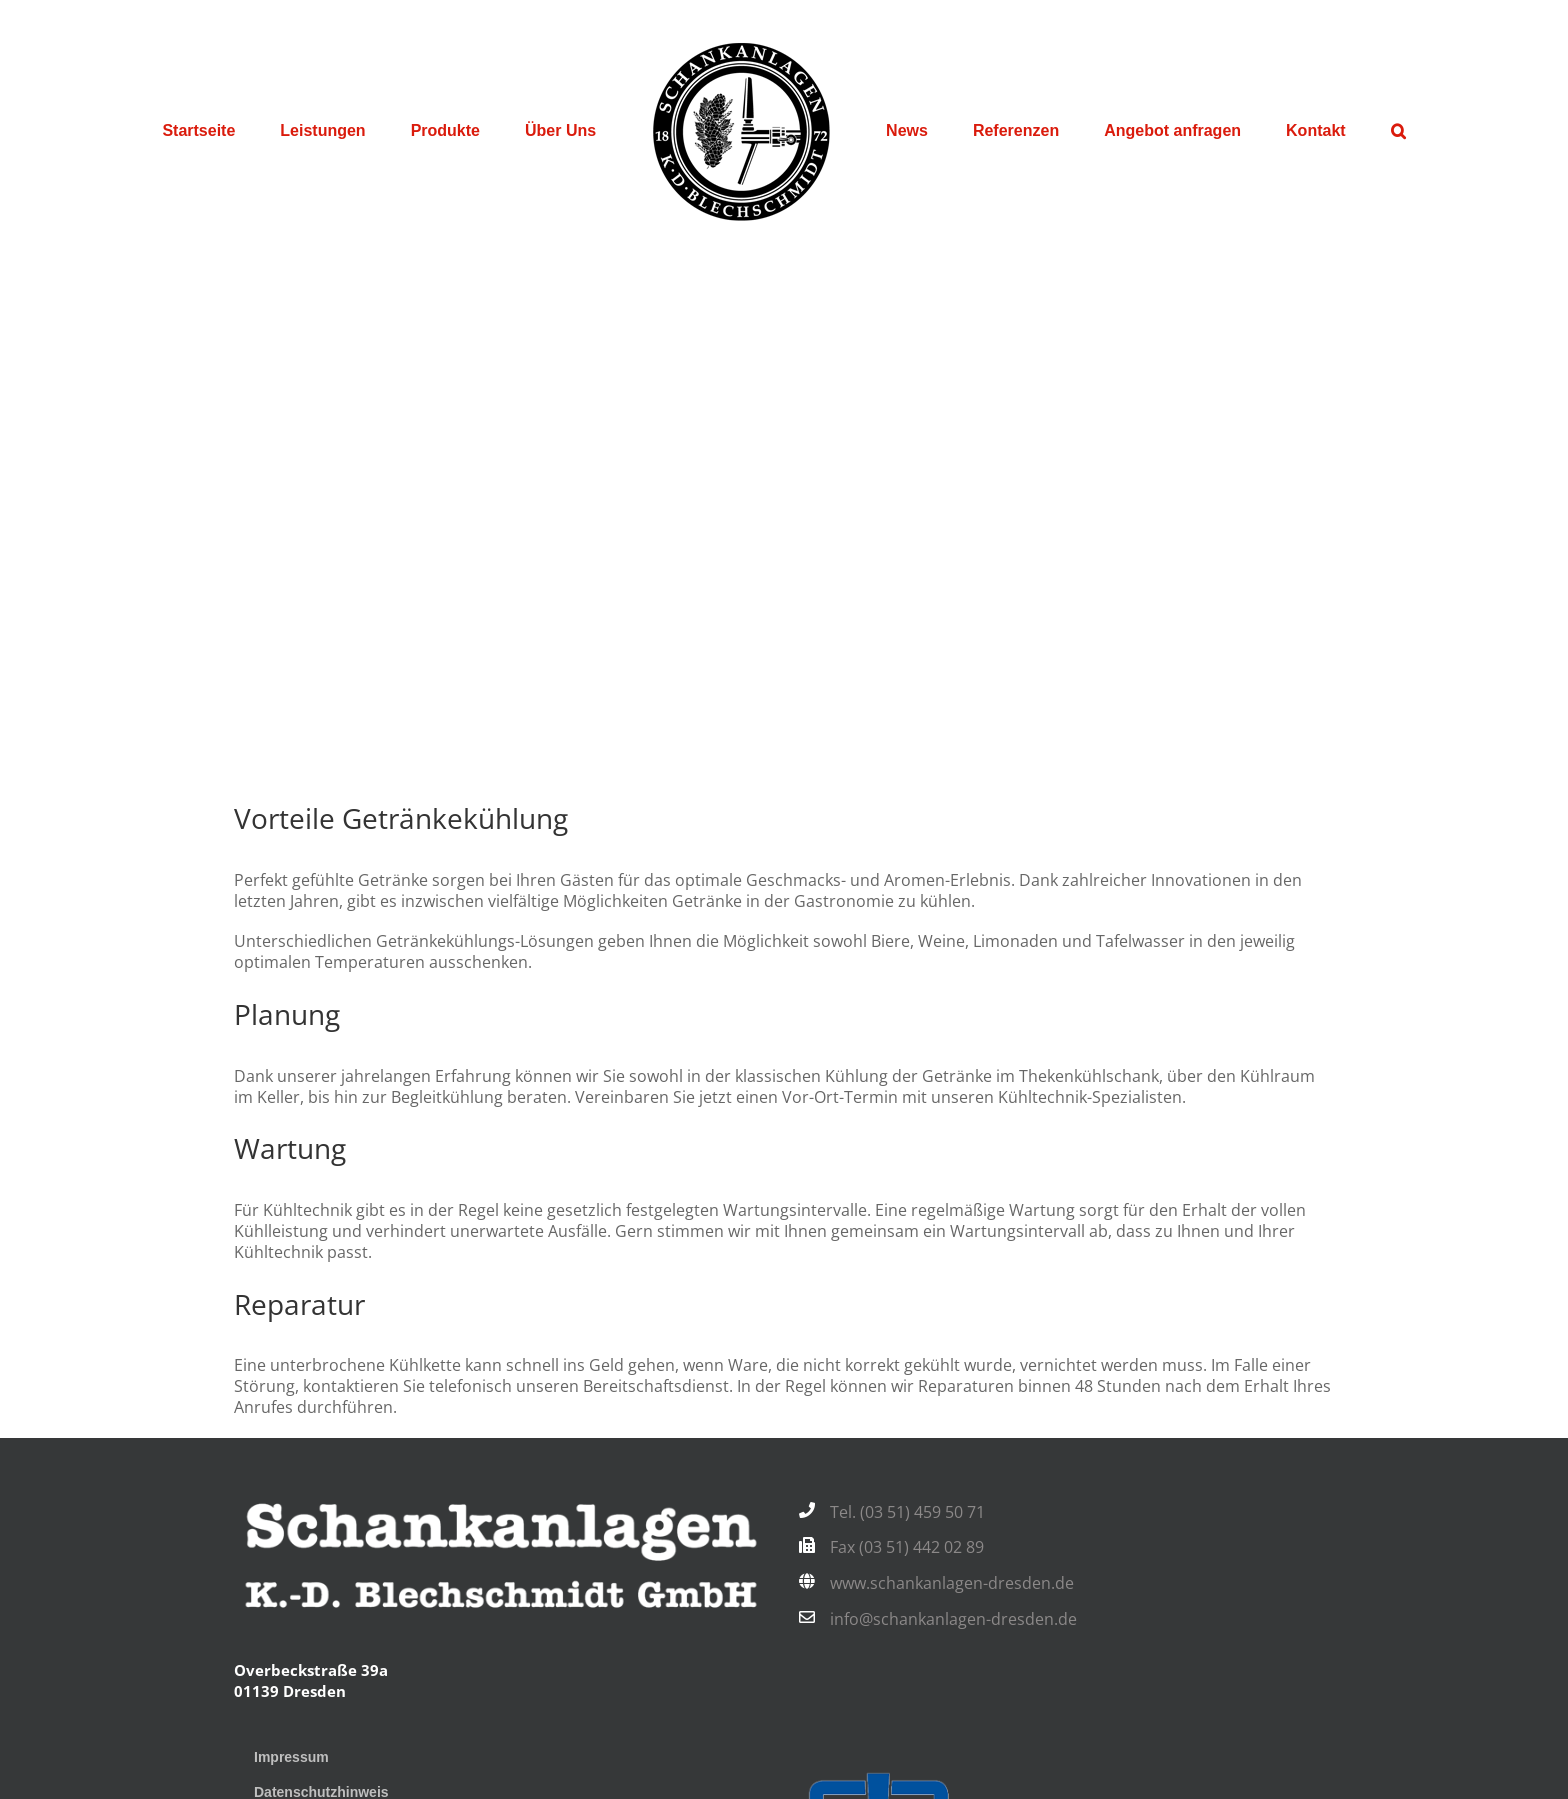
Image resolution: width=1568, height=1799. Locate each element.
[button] (1398, 131)
